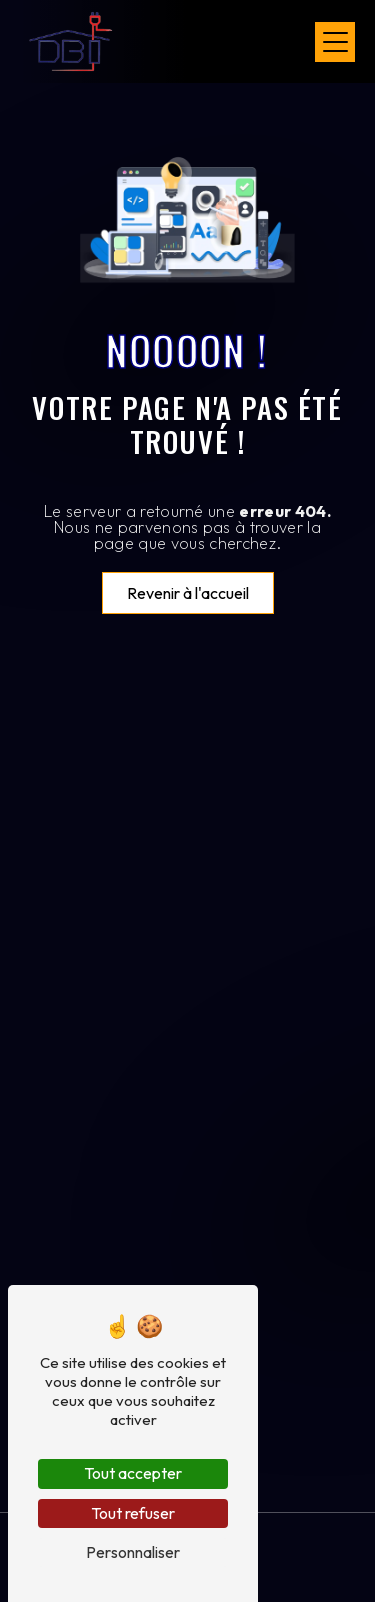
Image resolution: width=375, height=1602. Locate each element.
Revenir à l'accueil (188, 593)
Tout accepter (133, 1473)
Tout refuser (133, 1513)
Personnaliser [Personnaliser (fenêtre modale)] (133, 1552)
